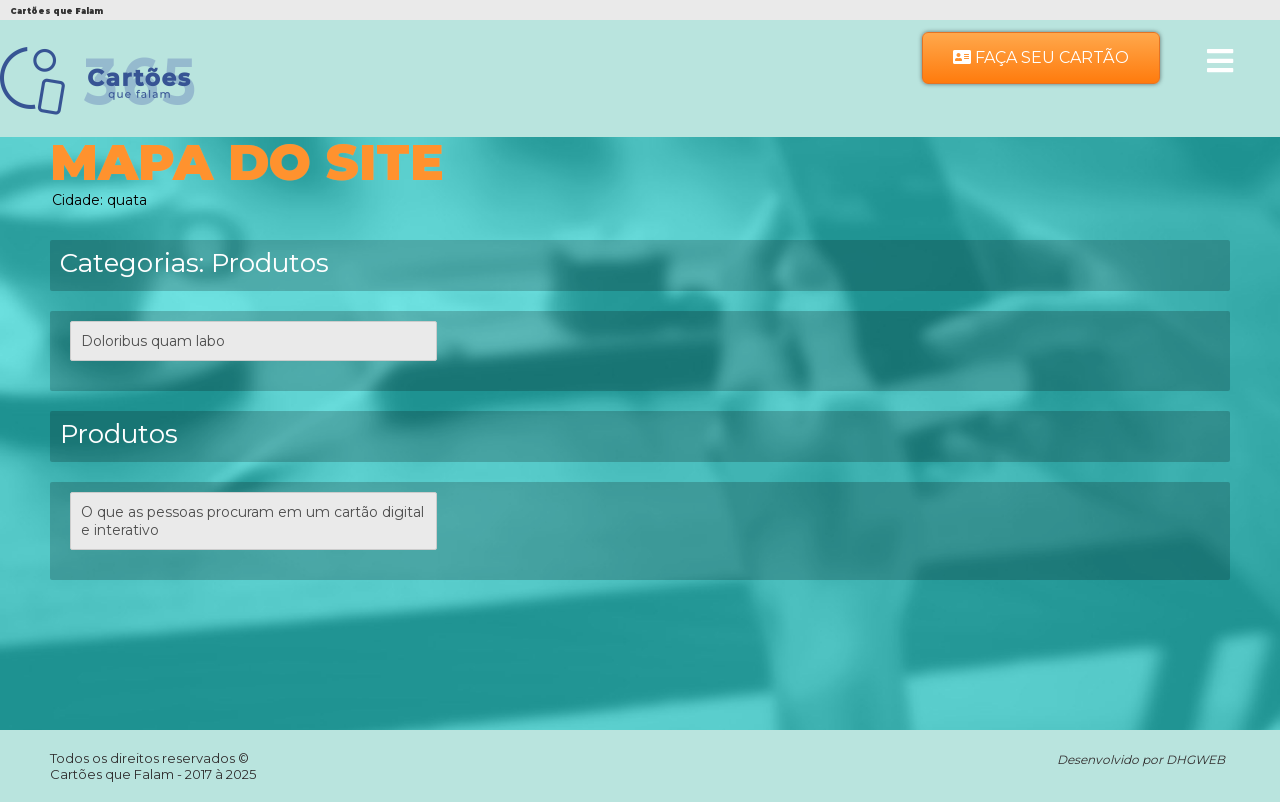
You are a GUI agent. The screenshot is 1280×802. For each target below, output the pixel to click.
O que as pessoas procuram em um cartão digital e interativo (252, 521)
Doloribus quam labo (153, 341)
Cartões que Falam (113, 774)
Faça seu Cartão (1041, 57)
